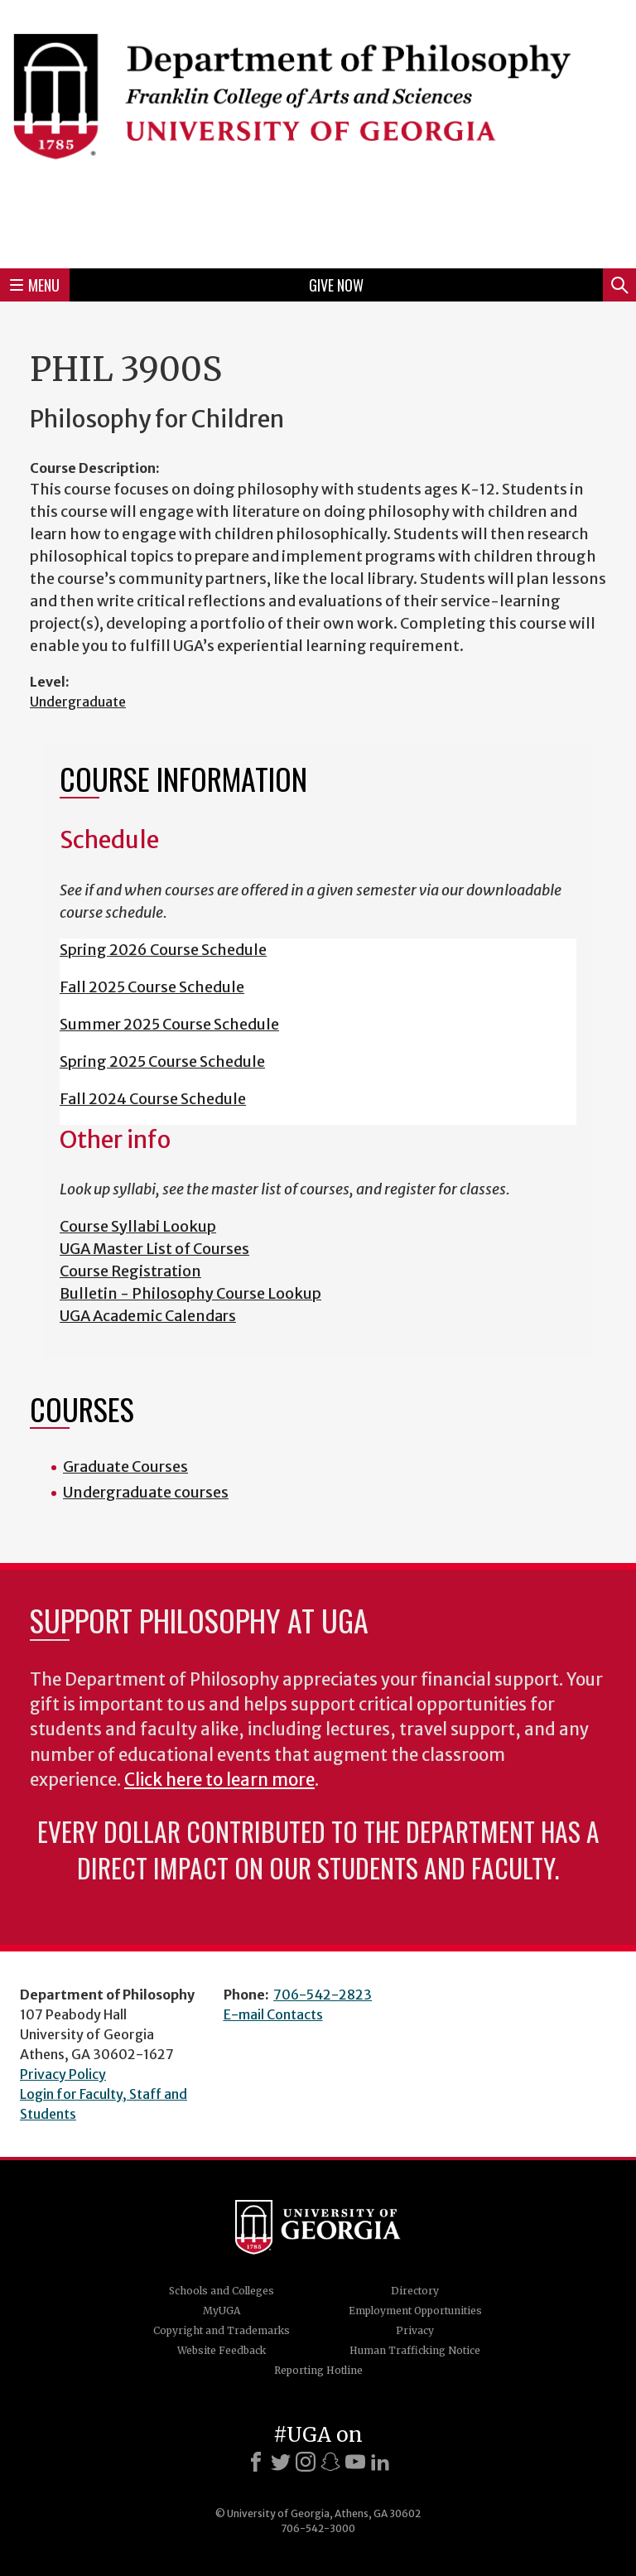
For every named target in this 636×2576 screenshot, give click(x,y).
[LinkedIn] (380, 2462)
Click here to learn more (219, 1780)
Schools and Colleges (221, 2290)
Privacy (415, 2330)
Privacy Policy (63, 2074)
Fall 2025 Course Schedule (152, 986)
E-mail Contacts (273, 2014)
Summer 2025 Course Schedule (169, 1024)
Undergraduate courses (146, 1492)
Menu (35, 285)
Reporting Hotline (318, 2370)
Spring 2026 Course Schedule (163, 949)
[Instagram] (306, 2462)
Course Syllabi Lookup (138, 1226)
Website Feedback (221, 2350)
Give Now (336, 285)
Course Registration (130, 1271)
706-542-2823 (322, 1994)
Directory (415, 2290)
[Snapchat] (330, 2462)
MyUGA (221, 2310)
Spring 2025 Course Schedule (162, 1061)
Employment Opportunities (415, 2310)
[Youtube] (355, 2462)
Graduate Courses (125, 1466)
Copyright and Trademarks (221, 2330)
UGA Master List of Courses (154, 1248)
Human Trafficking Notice (414, 2350)
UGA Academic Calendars (148, 1315)
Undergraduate (78, 701)
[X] (281, 2462)
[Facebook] (256, 2462)
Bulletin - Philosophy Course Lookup (190, 1293)
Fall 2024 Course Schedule (153, 1098)
